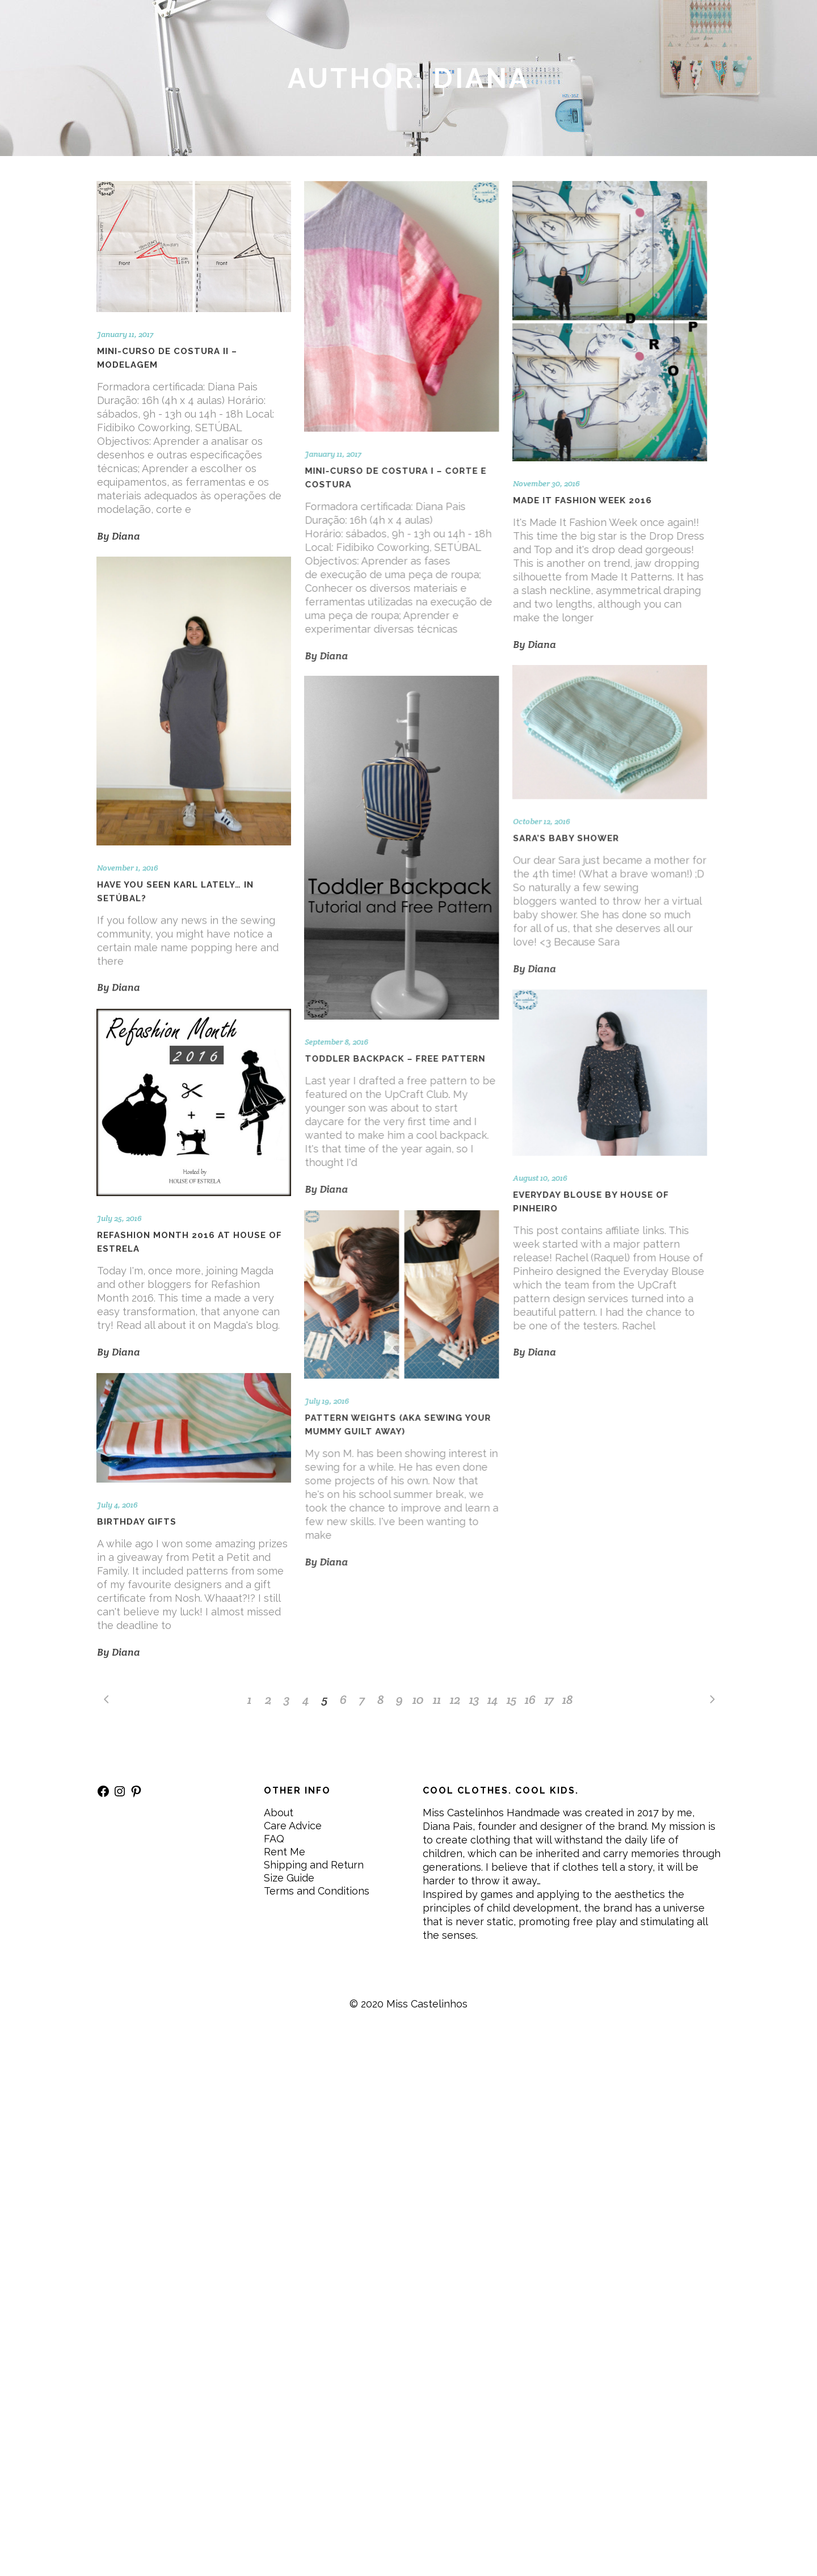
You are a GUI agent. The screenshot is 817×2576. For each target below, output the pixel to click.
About (278, 1813)
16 (530, 1699)
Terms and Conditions (316, 1891)
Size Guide (289, 1878)
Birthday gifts (136, 1522)
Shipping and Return (314, 1865)
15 (511, 1699)
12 (455, 1699)
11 (437, 1699)
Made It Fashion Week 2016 (582, 500)
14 (492, 1699)
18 (567, 1699)
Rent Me (284, 1852)
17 (549, 1699)
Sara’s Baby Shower (566, 839)
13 (474, 1699)
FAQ (274, 1839)
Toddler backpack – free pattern (395, 1059)
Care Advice (293, 1826)
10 (418, 1699)
